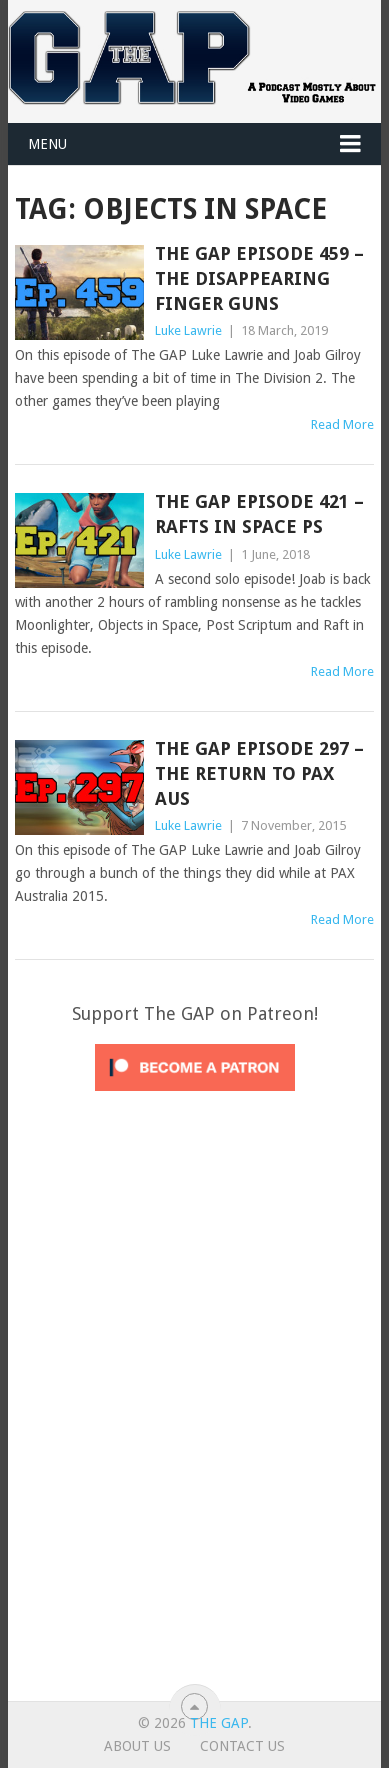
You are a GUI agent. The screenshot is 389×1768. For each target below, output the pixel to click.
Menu (47, 144)
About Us (137, 1746)
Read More (342, 424)
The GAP (219, 1723)
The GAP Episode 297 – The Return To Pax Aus (259, 773)
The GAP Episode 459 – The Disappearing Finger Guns (259, 278)
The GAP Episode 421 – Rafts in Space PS (259, 514)
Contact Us (242, 1746)
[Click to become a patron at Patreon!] (195, 1096)
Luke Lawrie (188, 330)
